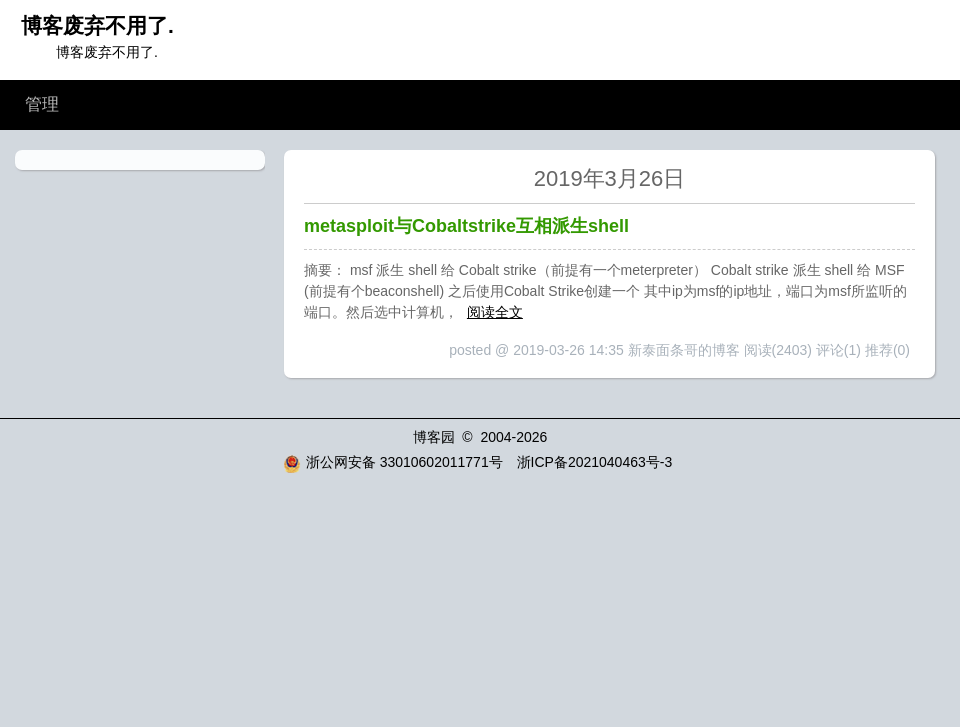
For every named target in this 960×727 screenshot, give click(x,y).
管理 (42, 104)
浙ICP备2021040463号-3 (595, 462)
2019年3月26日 (610, 178)
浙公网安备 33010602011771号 (393, 462)
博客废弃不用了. (97, 25)
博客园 (434, 437)
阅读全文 (495, 312)
